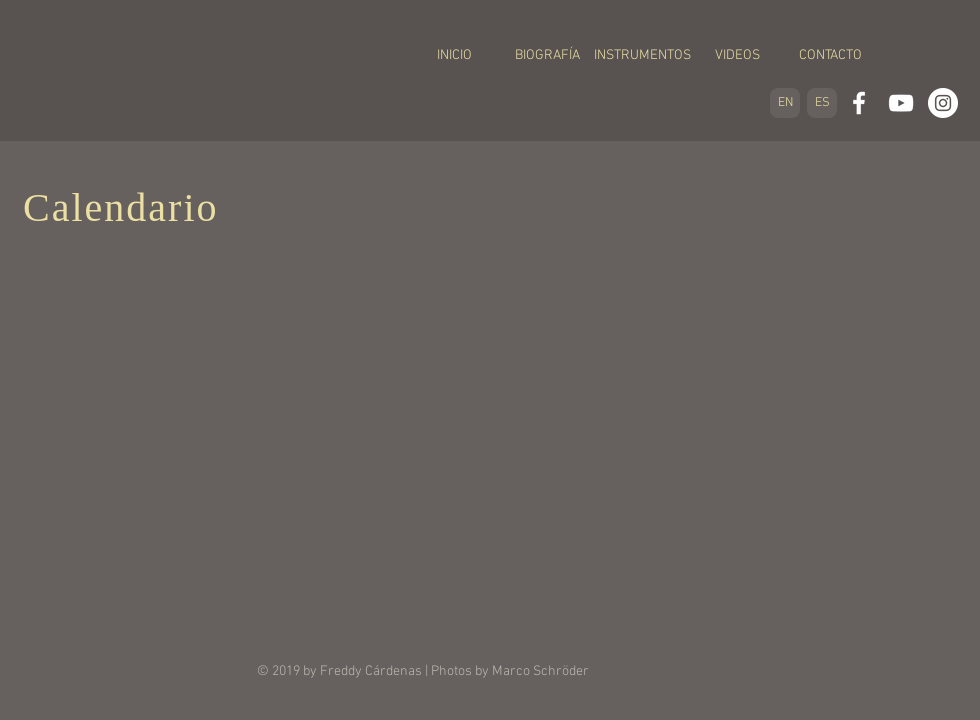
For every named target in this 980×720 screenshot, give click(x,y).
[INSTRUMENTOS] (642, 56)
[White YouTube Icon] (901, 103)
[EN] (785, 103)
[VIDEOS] (737, 56)
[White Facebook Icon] (859, 103)
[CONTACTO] (830, 56)
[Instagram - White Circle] (943, 103)
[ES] (822, 103)
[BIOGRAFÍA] (547, 56)
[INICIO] (454, 56)
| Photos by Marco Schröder (505, 671)
